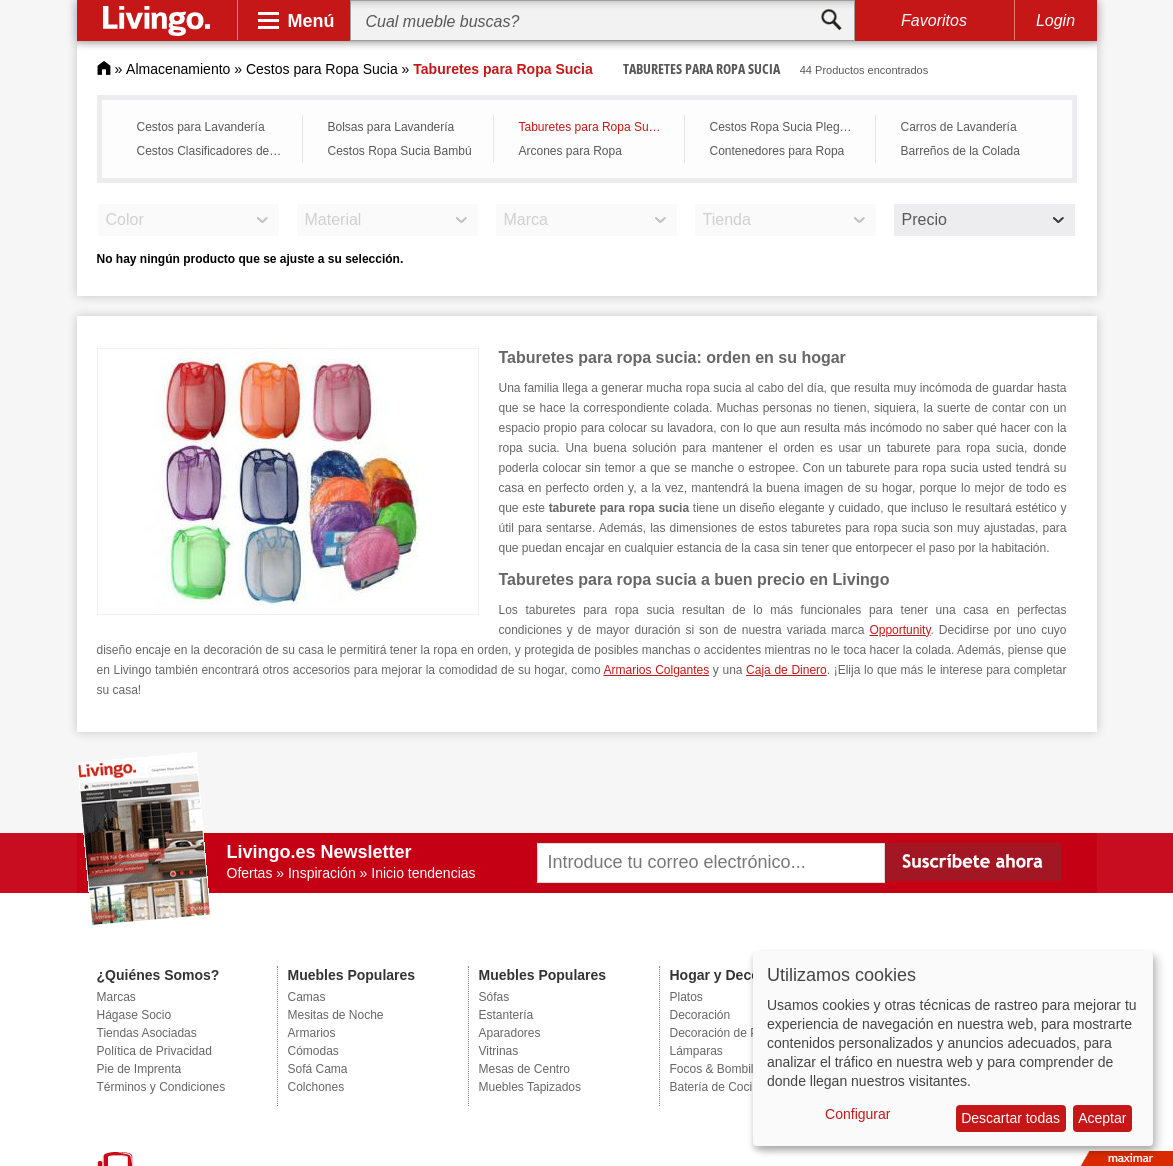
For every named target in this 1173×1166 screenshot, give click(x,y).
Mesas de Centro (524, 1069)
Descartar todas (1010, 1118)
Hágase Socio (134, 1015)
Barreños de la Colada (960, 151)
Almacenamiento (178, 69)
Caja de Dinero (786, 670)
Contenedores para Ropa (777, 151)
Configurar (857, 1114)
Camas (307, 997)
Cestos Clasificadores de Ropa (214, 151)
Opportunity (899, 630)
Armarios (312, 1033)
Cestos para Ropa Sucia (322, 69)
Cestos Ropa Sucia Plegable (786, 127)
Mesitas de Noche (336, 1015)
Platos (686, 997)
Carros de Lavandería (959, 127)
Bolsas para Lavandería (391, 127)
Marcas (116, 997)
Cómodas (313, 1051)
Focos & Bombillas (719, 1069)
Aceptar (1102, 1118)
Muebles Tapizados (530, 1087)
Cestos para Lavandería (201, 127)
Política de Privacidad (154, 1051)
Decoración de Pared (726, 1033)
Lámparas (696, 1051)
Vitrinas (499, 1051)
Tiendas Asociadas (147, 1033)
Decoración (700, 1015)
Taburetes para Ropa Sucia (591, 127)
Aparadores (510, 1033)
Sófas (494, 997)
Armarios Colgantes (657, 670)
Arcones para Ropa (570, 151)
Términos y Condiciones (161, 1087)
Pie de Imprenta (139, 1069)
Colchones (316, 1087)
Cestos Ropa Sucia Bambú (400, 151)
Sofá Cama (318, 1069)
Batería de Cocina (718, 1087)
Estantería (506, 1015)
